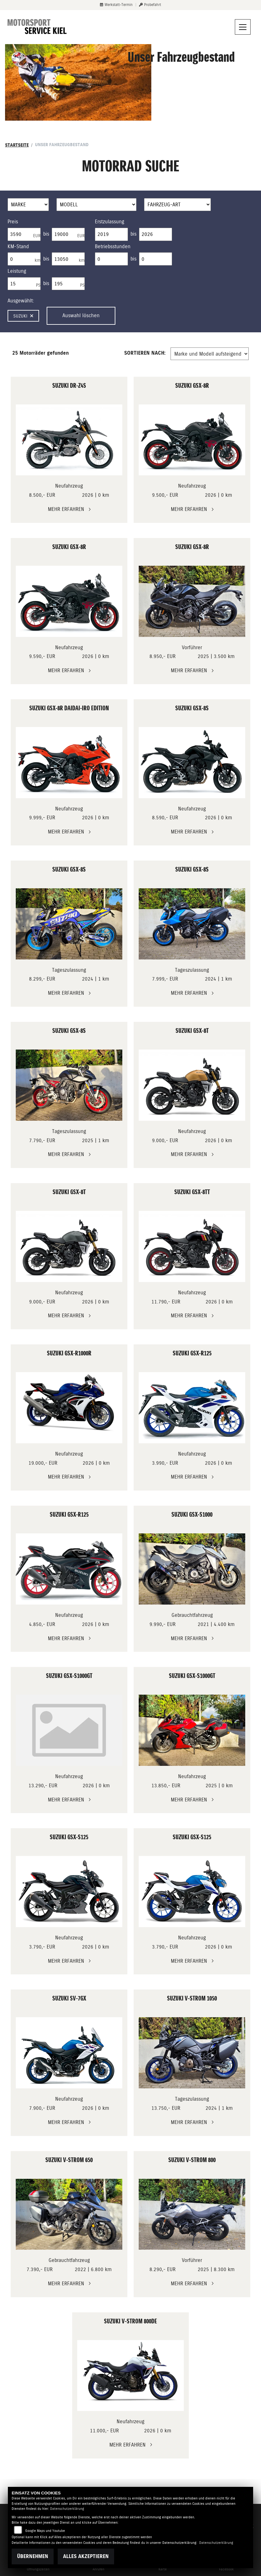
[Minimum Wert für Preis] (24, 234)
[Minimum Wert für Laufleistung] (24, 259)
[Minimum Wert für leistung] (24, 283)
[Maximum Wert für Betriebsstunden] (155, 259)
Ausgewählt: (21, 301)
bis (46, 234)
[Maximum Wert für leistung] (68, 283)
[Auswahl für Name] (96, 204)
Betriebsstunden (112, 246)
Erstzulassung (109, 222)
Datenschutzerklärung (67, 2509)
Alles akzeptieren (86, 2556)
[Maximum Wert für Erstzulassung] (155, 234)
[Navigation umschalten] (243, 27)
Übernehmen (32, 2556)
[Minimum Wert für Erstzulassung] (111, 234)
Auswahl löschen (81, 315)
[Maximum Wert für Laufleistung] (68, 259)
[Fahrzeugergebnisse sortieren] (210, 353)
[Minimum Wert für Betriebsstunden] (111, 259)
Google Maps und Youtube (45, 2531)
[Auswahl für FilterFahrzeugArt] (177, 204)
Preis (13, 222)
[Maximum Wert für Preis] (68, 234)
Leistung (17, 271)
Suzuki (23, 315)
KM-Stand (18, 246)
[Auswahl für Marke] (28, 204)
